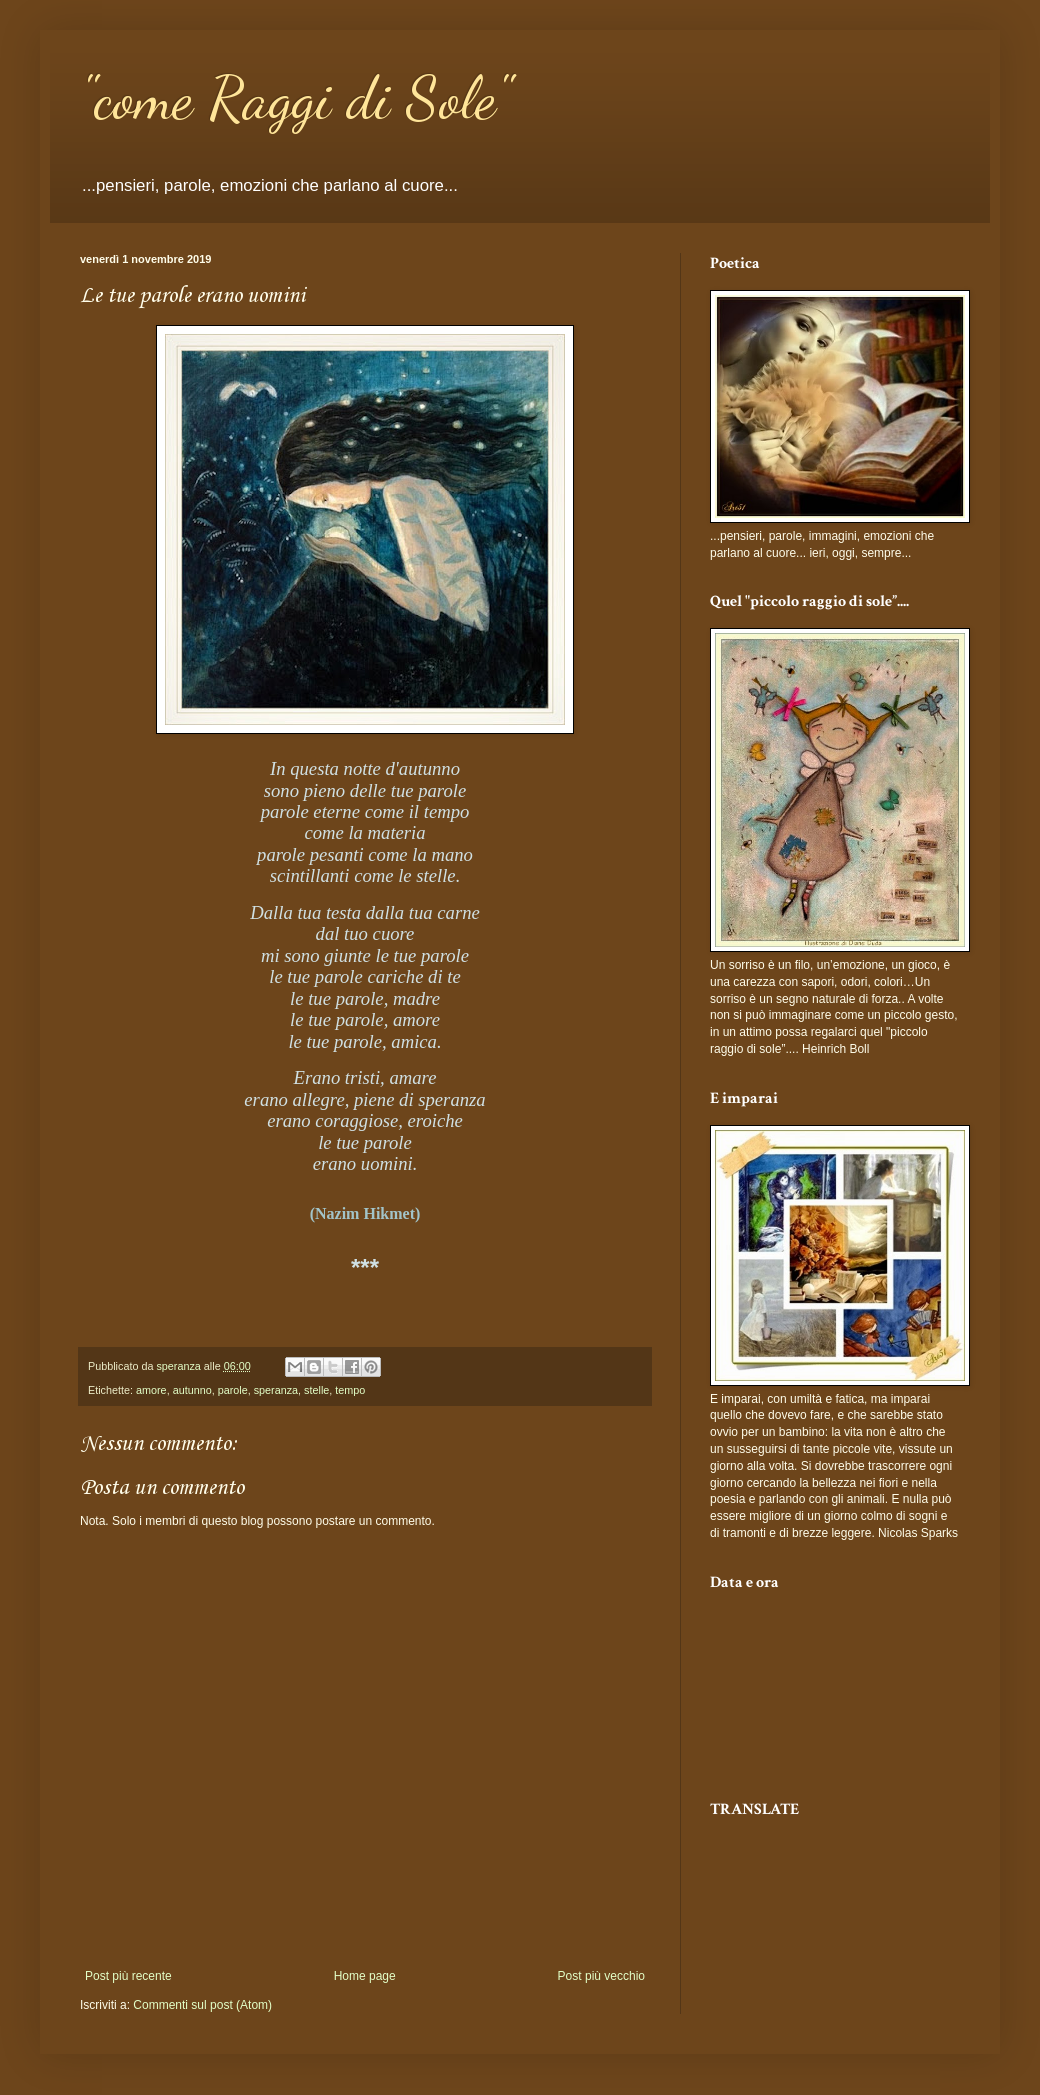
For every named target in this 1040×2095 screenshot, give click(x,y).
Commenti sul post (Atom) (202, 2005)
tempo (350, 1390)
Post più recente (128, 1976)
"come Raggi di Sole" (295, 98)
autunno (192, 1390)
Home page (365, 1976)
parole (233, 1390)
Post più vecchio (601, 1976)
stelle (316, 1390)
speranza (276, 1390)
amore (151, 1390)
